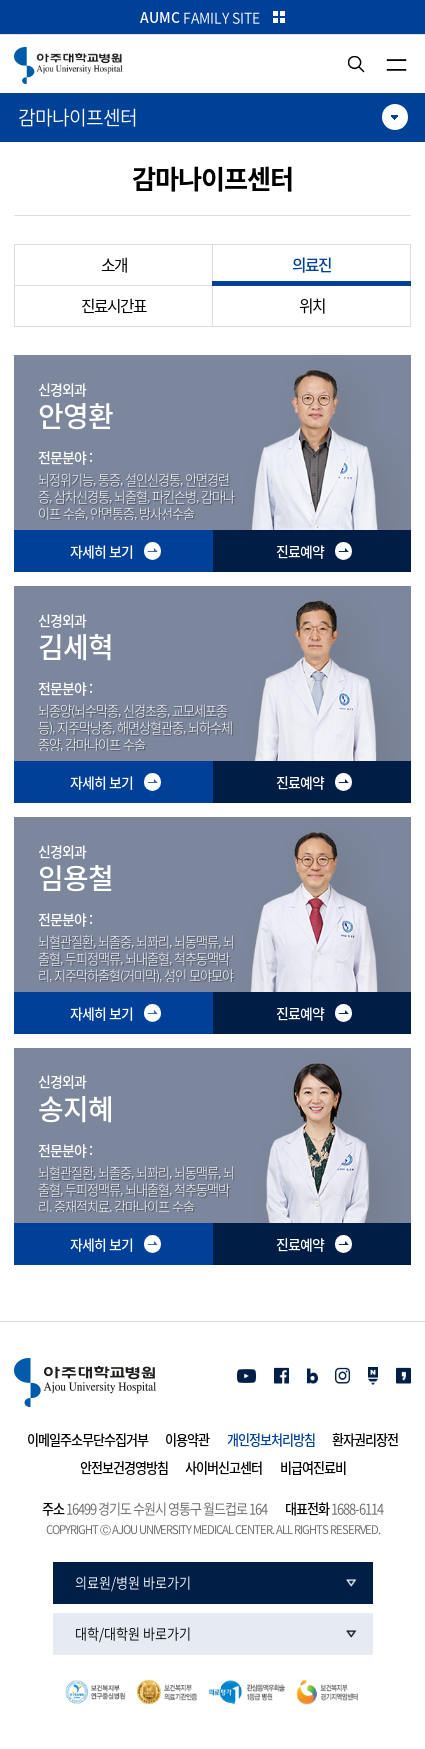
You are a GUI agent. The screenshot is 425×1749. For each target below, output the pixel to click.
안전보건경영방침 (124, 1467)
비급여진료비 (313, 1467)
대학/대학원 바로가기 (133, 1634)
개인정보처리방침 (271, 1440)
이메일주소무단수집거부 (87, 1440)
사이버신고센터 (223, 1467)
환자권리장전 (365, 1440)
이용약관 (187, 1440)
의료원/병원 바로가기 (133, 1583)
